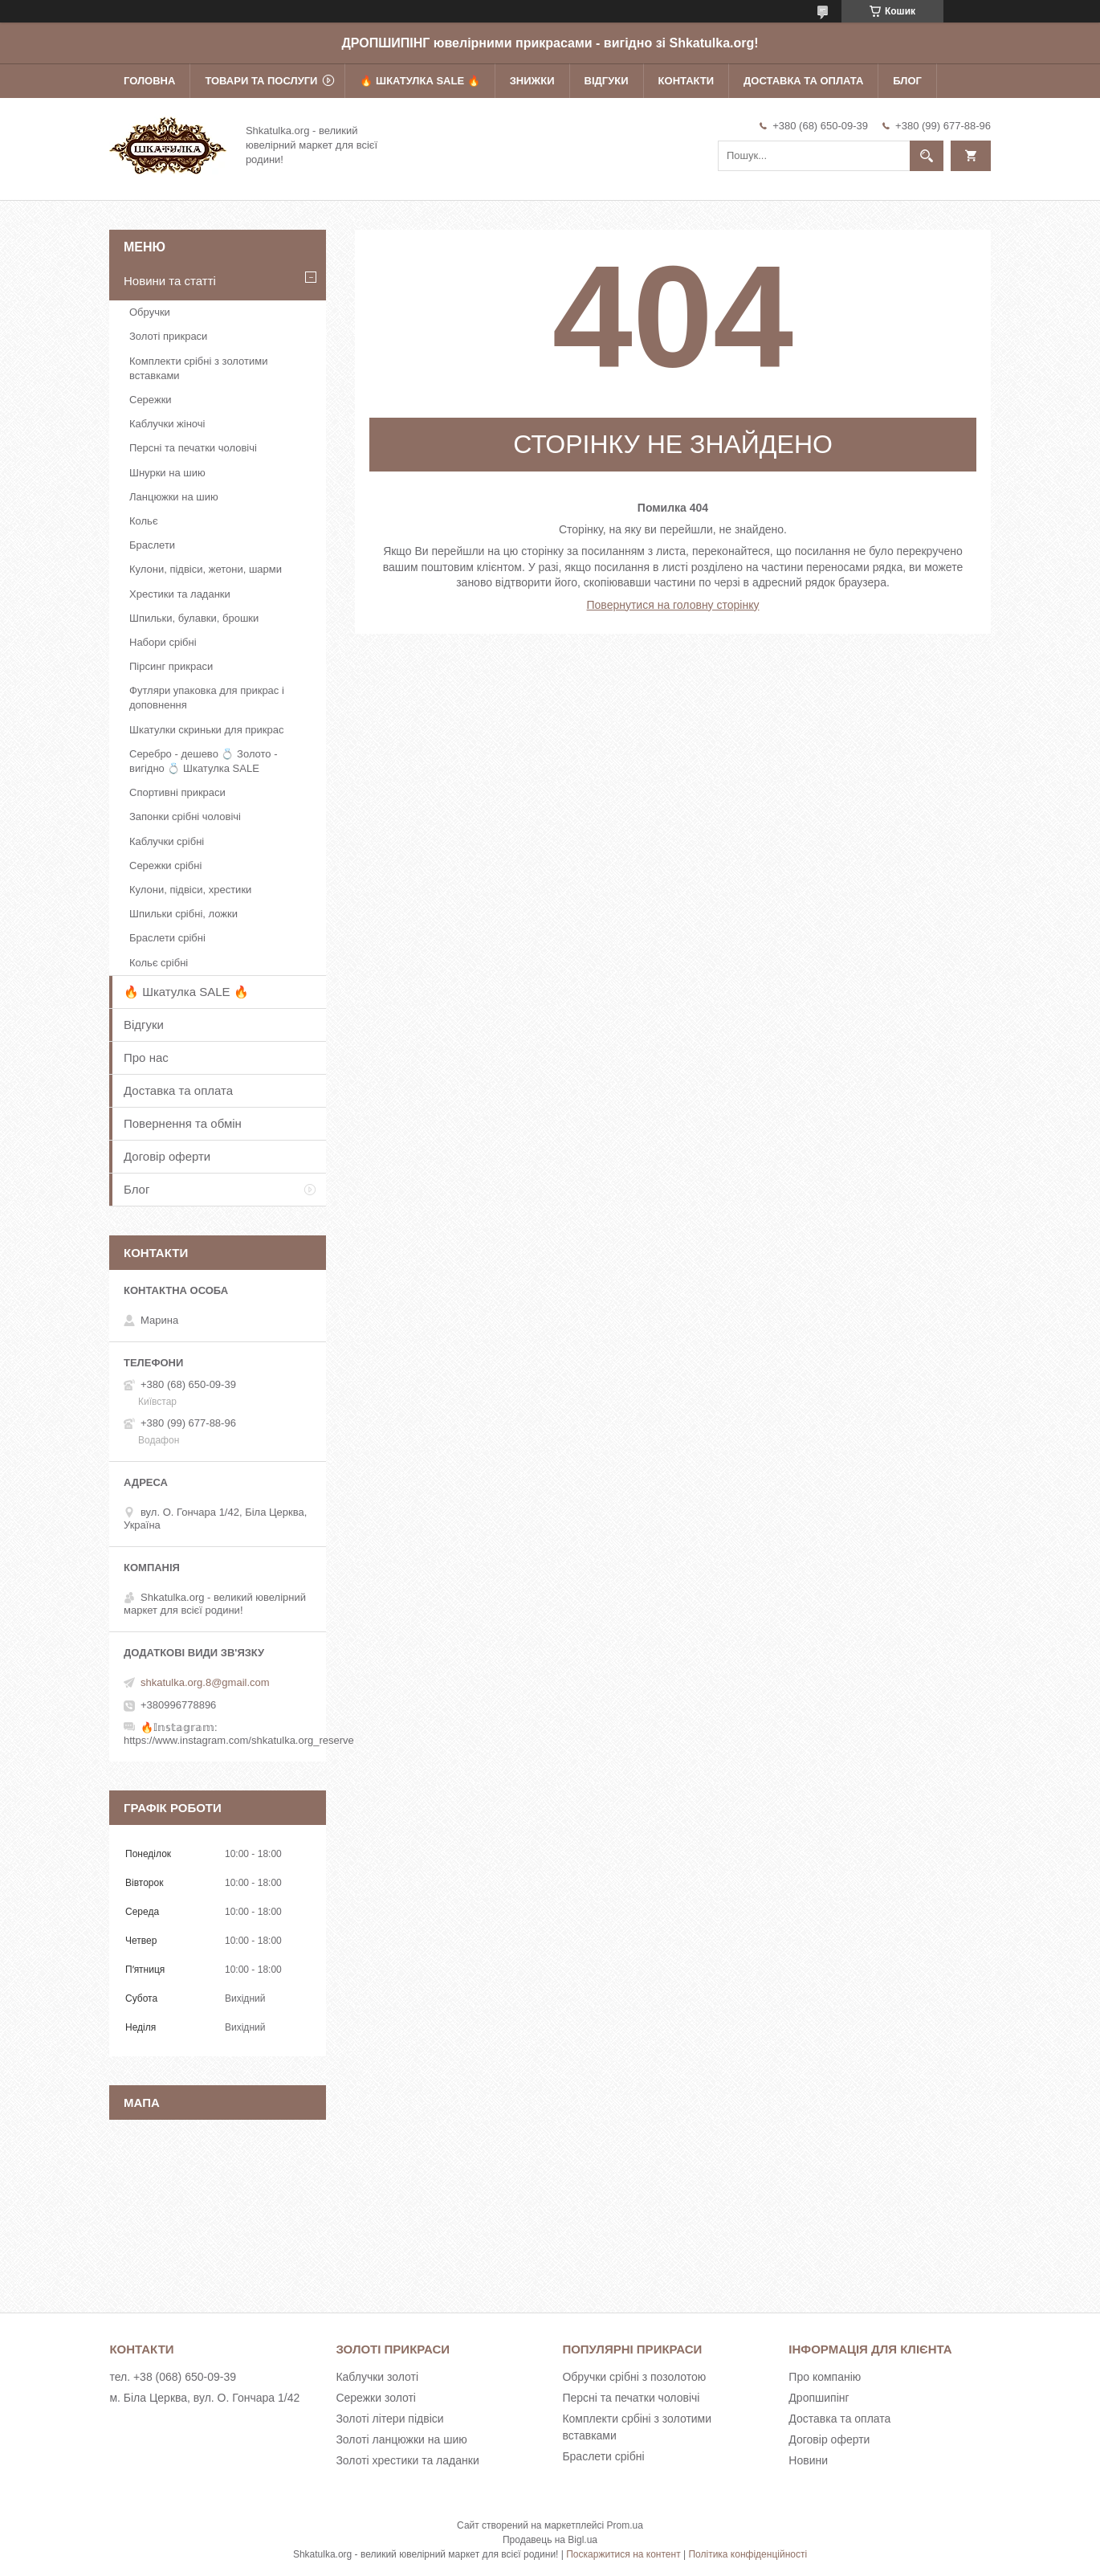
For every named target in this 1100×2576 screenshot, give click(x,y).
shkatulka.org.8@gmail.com (205, 1682)
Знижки (532, 81)
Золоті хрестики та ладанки (407, 2460)
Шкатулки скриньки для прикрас (206, 730)
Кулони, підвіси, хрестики (190, 890)
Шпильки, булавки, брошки (194, 618)
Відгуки (607, 81)
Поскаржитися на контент (623, 2554)
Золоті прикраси (168, 336)
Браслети (152, 545)
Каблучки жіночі (167, 424)
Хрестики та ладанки (179, 594)
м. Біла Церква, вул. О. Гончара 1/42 (204, 2397)
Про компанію (824, 2376)
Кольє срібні (158, 963)
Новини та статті (170, 281)
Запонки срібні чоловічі (185, 816)
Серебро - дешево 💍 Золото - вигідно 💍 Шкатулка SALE (203, 761)
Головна (149, 81)
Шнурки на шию (167, 473)
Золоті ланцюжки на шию (401, 2439)
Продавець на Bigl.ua (550, 2539)
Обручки (149, 312)
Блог (907, 81)
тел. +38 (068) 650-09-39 (172, 2376)
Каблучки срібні (166, 841)
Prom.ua (625, 2525)
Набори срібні (163, 642)
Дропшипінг (818, 2397)
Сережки (150, 400)
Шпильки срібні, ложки (183, 914)
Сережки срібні (165, 865)
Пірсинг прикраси (171, 666)
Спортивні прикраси (177, 792)
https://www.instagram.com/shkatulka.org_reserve (239, 1740)
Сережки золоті (376, 2397)
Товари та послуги (261, 81)
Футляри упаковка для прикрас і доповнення (206, 697)
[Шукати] (926, 156)
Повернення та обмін (183, 1123)
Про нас (146, 1057)
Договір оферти (167, 1156)
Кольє (143, 521)
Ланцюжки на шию (173, 497)
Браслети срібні (167, 938)
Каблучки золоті (377, 2376)
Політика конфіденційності (747, 2554)
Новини (808, 2460)
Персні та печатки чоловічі (193, 448)
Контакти (686, 81)
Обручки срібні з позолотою (634, 2376)
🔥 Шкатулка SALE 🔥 (419, 81)
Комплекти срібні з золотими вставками (198, 368)
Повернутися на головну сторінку (673, 604)
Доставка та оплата (803, 81)
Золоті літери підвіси (389, 2418)
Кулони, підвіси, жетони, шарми (205, 569)
